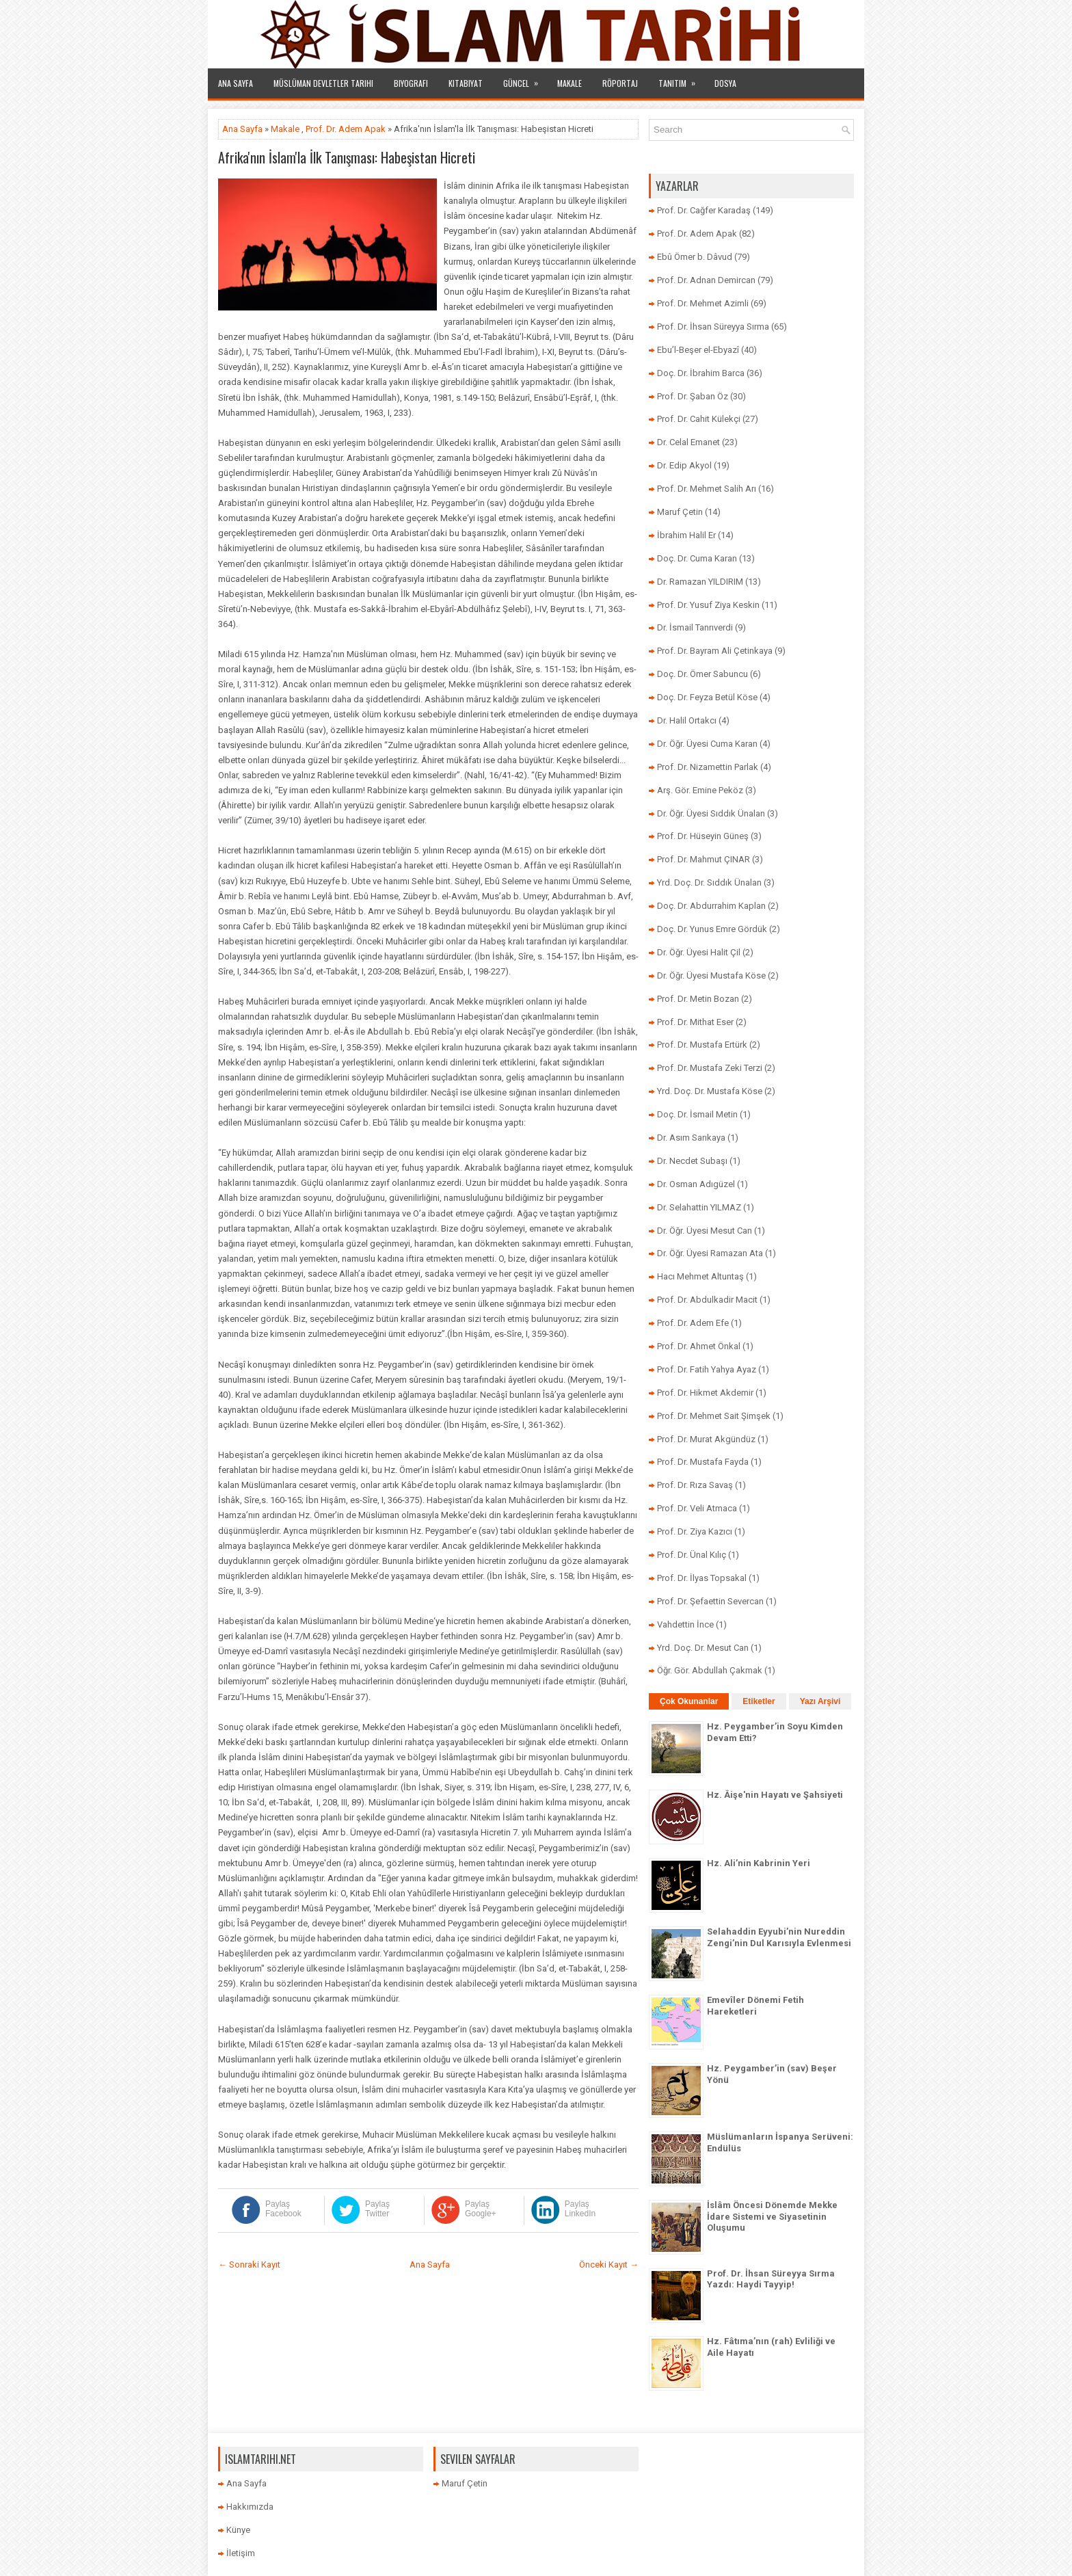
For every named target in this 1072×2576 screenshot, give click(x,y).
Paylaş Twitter (377, 2208)
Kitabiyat (465, 83)
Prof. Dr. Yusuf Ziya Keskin (708, 605)
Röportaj (620, 83)
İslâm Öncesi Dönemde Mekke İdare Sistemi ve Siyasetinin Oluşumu (772, 2216)
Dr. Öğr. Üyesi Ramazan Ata (710, 1253)
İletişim (240, 2553)
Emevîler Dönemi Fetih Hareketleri (755, 2006)
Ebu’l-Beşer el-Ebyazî (698, 350)
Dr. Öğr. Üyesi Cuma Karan (707, 744)
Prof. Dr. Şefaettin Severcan (710, 1601)
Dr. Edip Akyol (684, 465)
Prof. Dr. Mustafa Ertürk (702, 1044)
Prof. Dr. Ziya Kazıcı (694, 1531)
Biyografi (411, 83)
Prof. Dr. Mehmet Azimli (703, 303)
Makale (569, 83)
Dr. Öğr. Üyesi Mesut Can (704, 1230)
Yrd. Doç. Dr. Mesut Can (703, 1648)
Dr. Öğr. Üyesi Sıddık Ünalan (711, 813)
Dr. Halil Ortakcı (686, 720)
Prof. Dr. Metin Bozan (698, 999)
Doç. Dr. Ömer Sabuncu (702, 674)
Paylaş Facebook (283, 2208)
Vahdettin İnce (685, 1624)
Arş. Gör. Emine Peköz (700, 790)
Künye (238, 2530)
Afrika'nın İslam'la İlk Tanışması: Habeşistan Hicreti (346, 157)
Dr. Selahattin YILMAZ (699, 1207)
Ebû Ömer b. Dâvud (694, 257)
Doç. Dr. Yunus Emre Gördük (712, 929)
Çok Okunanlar (689, 1701)
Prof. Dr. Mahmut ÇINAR (703, 859)
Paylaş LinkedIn (580, 2208)
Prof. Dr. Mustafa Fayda (703, 1462)
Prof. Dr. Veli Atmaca (697, 1508)
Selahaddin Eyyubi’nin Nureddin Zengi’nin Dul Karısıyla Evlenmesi (779, 1937)
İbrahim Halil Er (686, 535)
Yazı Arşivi (820, 1701)
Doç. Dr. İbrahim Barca (701, 373)
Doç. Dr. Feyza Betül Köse (707, 697)
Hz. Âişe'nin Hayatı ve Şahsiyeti (775, 1795)
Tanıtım (681, 78)
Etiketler (758, 1701)
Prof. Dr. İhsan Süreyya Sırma (713, 326)
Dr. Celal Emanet (688, 442)
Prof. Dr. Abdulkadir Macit (707, 1299)
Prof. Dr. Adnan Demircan (706, 280)
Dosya (725, 83)
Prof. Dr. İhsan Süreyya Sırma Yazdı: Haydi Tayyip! (771, 2279)
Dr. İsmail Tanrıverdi (695, 627)
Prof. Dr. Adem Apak (346, 129)
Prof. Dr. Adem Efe (693, 1323)
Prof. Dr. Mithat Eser (695, 1022)
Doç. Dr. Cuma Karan (697, 558)
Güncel (525, 78)
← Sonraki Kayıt (249, 2264)
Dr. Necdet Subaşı (692, 1161)
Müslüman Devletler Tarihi (323, 83)
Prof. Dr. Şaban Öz (692, 396)
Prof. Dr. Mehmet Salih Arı (706, 488)
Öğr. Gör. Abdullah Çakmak (709, 1670)
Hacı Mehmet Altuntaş (700, 1276)
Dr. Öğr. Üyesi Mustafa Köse (711, 975)
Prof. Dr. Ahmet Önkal (698, 1346)
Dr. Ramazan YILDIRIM (700, 581)
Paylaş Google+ (480, 2208)
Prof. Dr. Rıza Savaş (695, 1485)
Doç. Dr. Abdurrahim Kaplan (711, 906)
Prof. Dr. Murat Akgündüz (706, 1439)
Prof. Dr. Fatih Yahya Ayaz (706, 1369)
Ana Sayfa (235, 83)
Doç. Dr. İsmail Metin (697, 1114)
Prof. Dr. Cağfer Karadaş (704, 210)
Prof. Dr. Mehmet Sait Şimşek (713, 1416)
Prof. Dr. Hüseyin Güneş (703, 836)
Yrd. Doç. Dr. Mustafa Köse (709, 1091)
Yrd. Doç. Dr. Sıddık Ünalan (709, 882)
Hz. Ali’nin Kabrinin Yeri (758, 1863)
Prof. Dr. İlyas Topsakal (702, 1578)
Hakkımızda (249, 2506)
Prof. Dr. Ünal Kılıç (691, 1555)
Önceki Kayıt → (609, 2264)
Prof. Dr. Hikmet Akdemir (705, 1392)
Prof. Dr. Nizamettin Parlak (707, 767)
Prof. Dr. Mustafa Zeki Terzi (709, 1068)
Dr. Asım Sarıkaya (691, 1137)
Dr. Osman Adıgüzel (696, 1184)
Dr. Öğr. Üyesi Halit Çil (698, 952)
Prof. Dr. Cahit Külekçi (698, 419)
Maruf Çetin (680, 512)
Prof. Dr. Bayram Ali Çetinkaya (715, 651)
